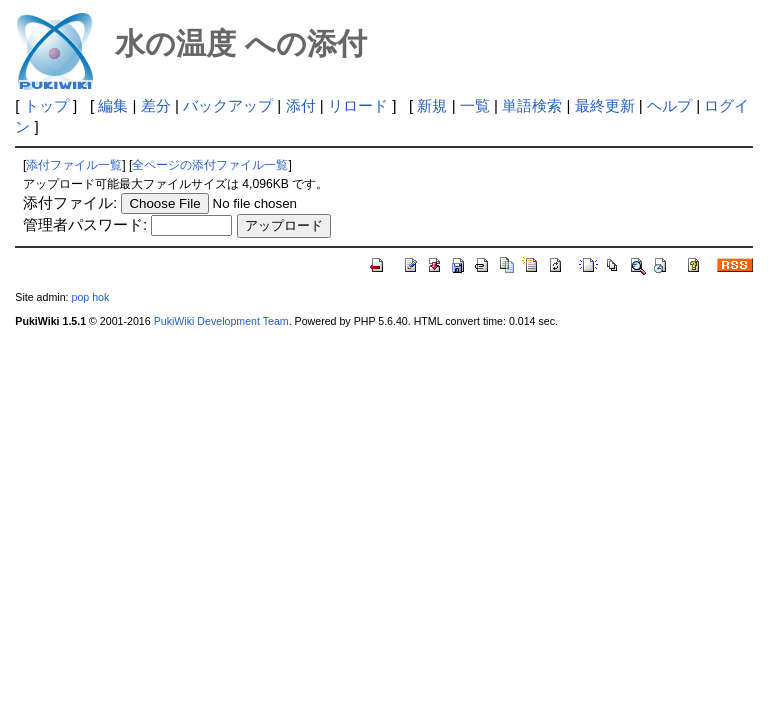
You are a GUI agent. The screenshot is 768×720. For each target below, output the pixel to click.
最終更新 (605, 105)
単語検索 (532, 105)
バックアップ (228, 105)
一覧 (475, 105)
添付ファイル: (70, 202)
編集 (113, 105)
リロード (358, 105)
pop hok (90, 297)
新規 (432, 105)
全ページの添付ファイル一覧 (210, 165)
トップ (46, 105)
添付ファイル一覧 (74, 165)
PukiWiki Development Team (221, 321)
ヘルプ (669, 105)
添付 (301, 105)
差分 (156, 105)
